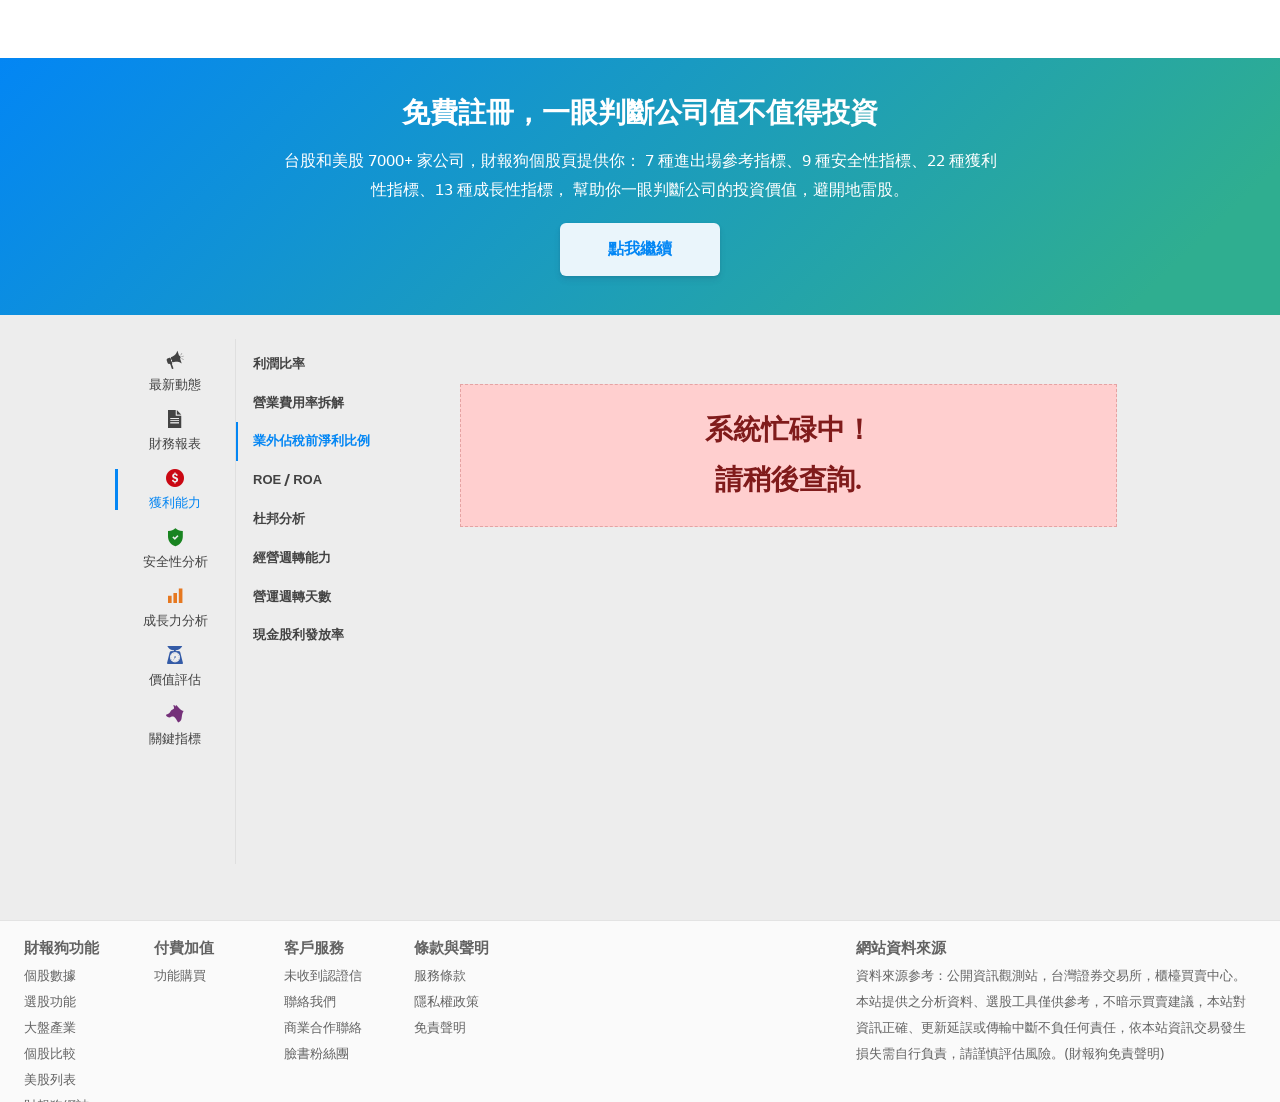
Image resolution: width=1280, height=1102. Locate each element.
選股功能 (50, 1001)
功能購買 (180, 975)
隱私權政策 (446, 1001)
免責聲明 (440, 1027)
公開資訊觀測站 (992, 975)
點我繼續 (640, 248)
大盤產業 (50, 1027)
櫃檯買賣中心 (1194, 975)
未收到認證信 (323, 975)
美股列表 (50, 1079)
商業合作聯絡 (323, 1027)
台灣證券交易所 (1096, 975)
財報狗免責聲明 (1114, 1053)
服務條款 (440, 975)
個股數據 (50, 975)
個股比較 (50, 1053)
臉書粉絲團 (316, 1053)
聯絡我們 (310, 1001)
